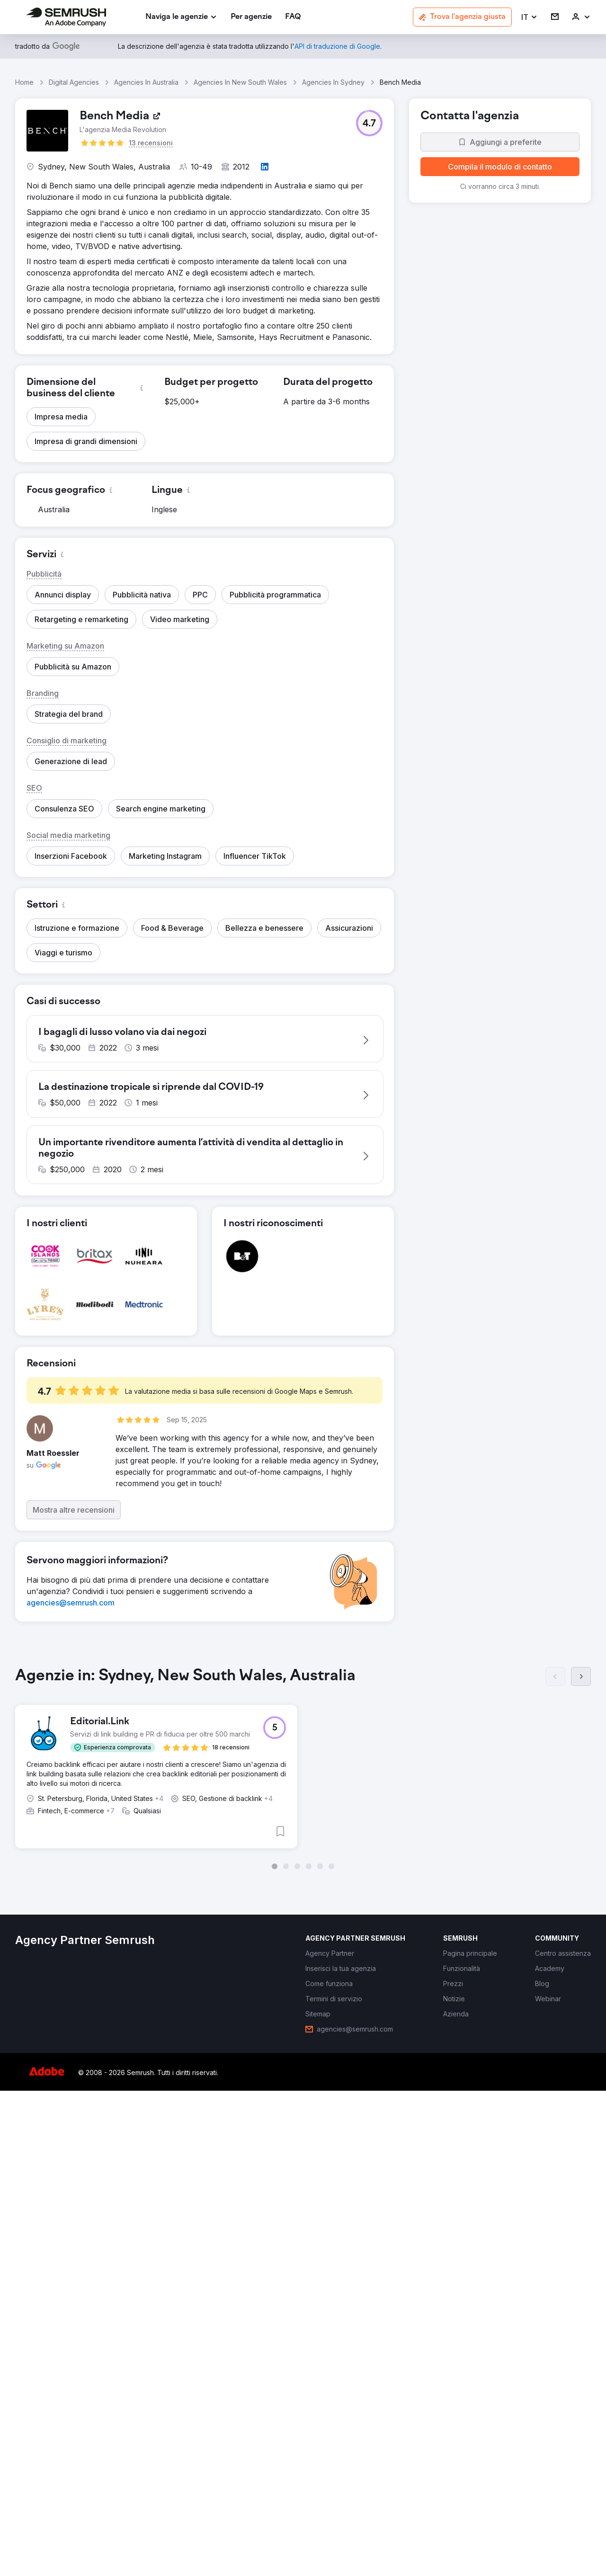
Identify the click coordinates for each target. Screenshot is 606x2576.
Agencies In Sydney (333, 82)
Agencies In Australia (146, 82)
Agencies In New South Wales (240, 82)
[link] (251, 17)
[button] (529, 17)
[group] (303, 1776)
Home (24, 82)
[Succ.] (581, 1684)
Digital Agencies (74, 82)
